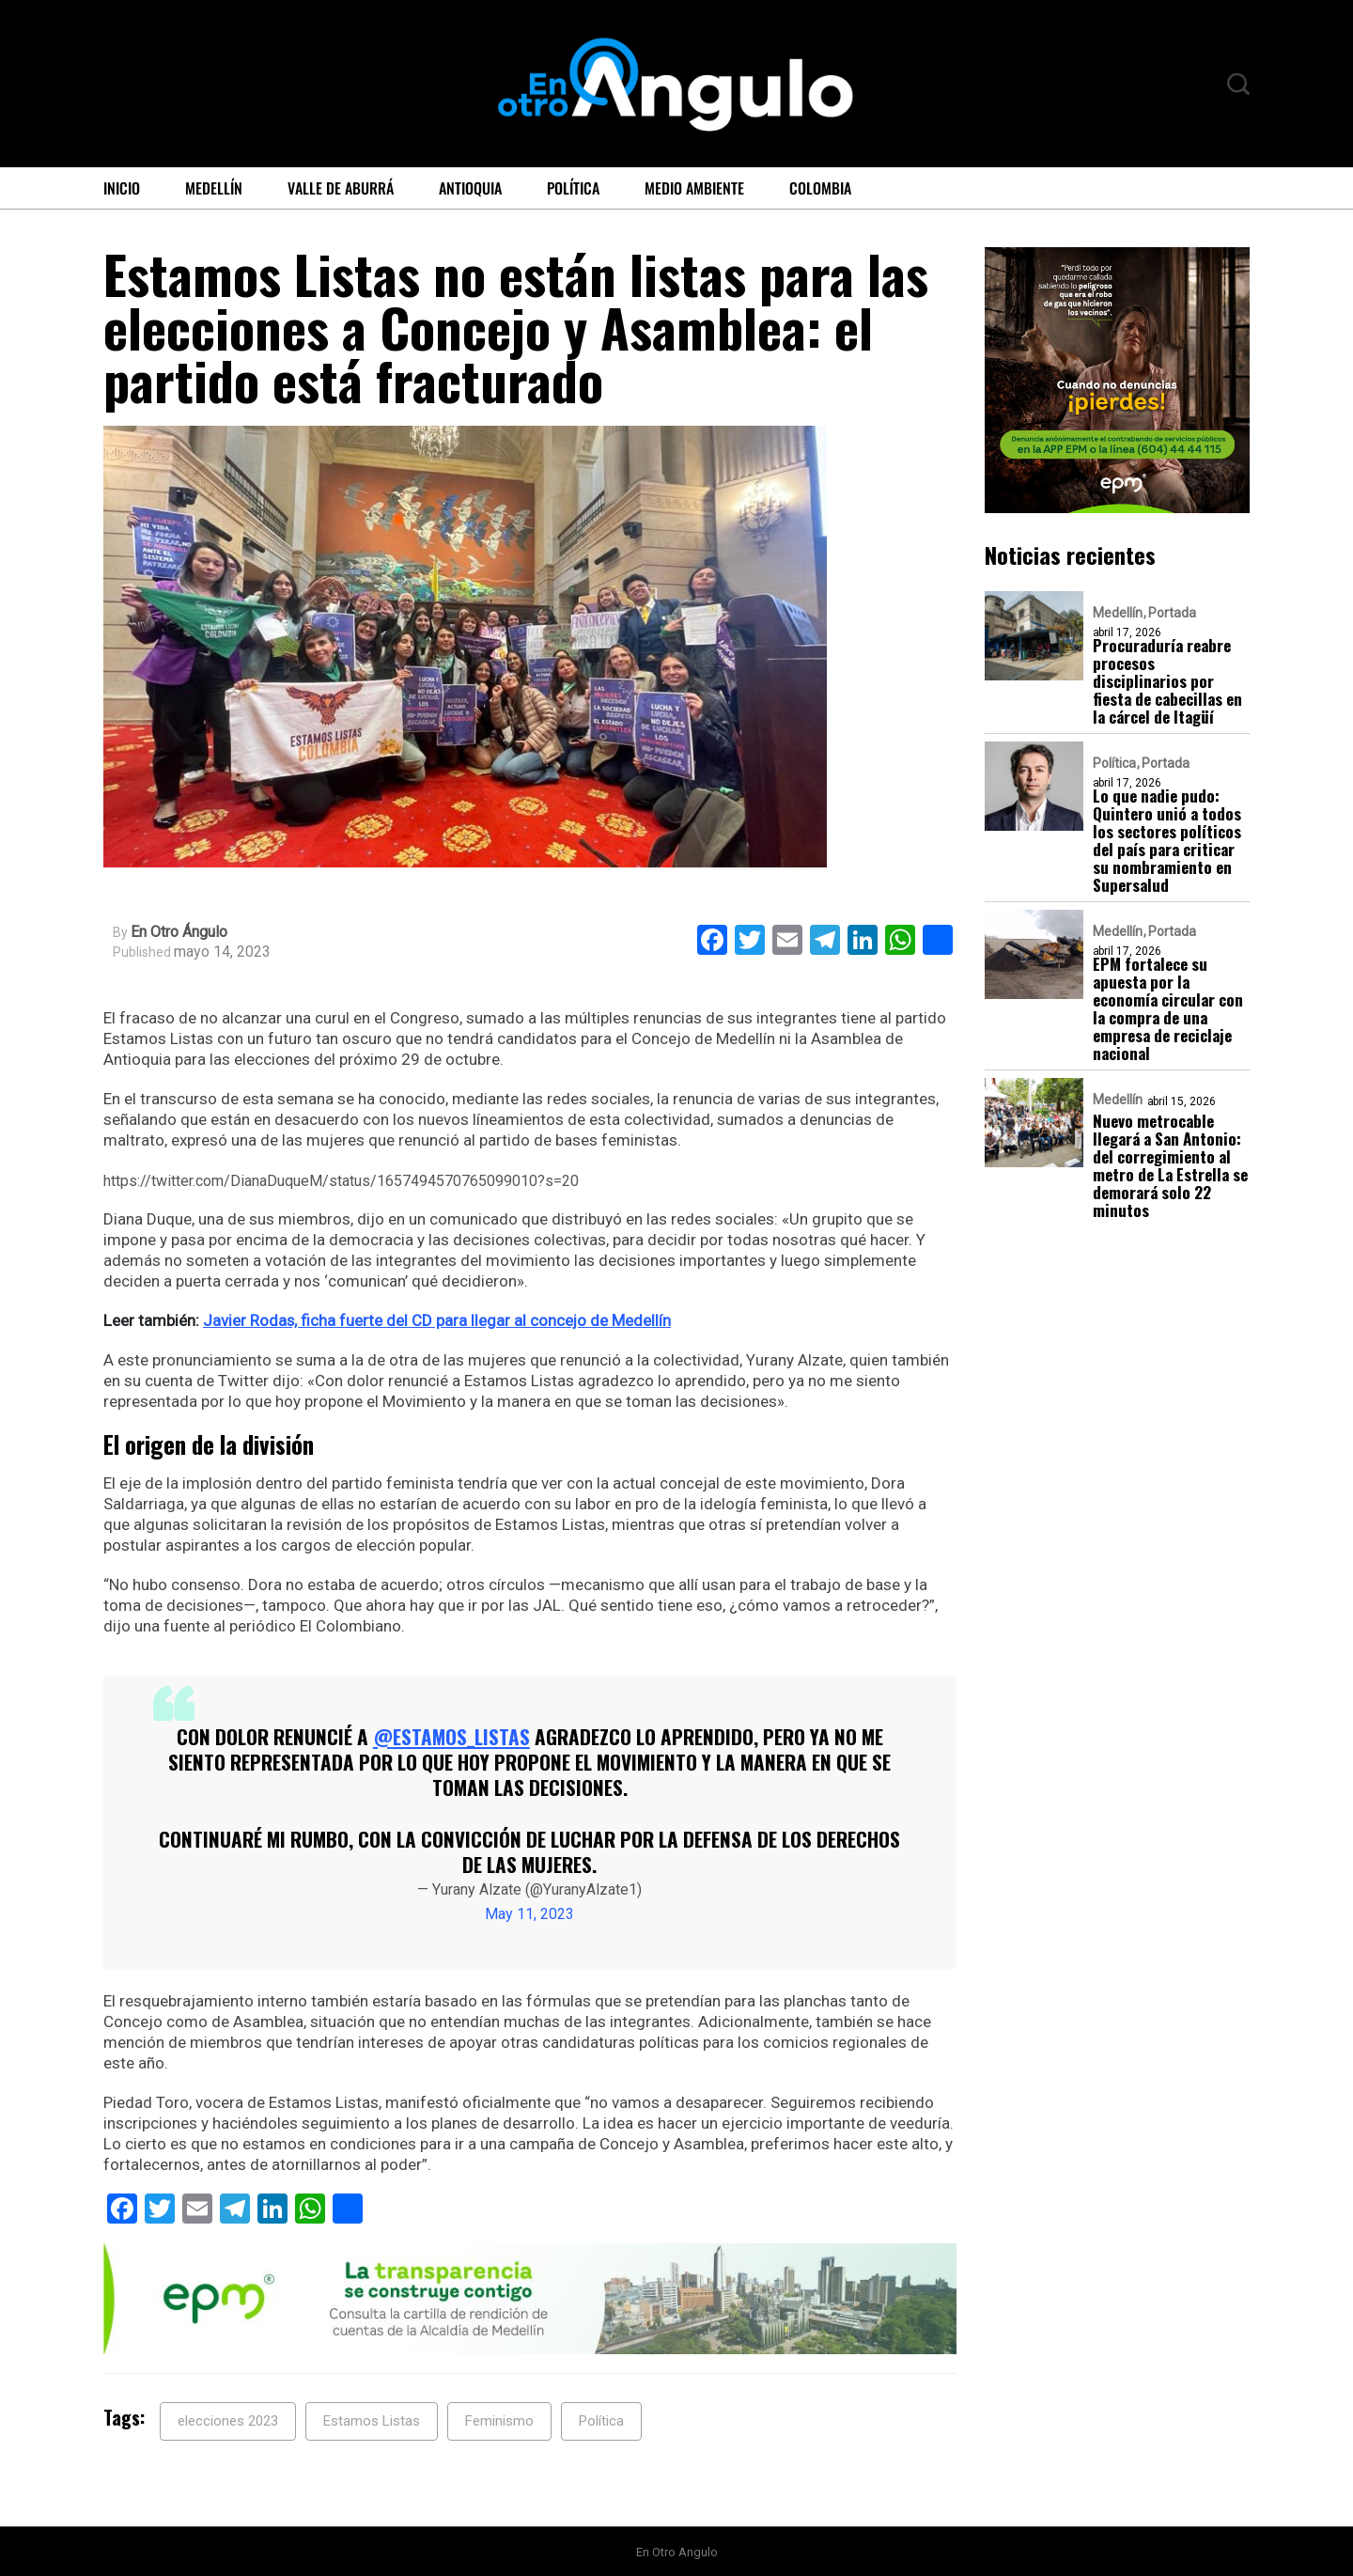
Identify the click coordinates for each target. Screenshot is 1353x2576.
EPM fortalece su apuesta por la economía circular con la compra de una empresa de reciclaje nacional (1168, 1008)
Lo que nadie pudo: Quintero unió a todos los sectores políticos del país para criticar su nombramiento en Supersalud (1167, 840)
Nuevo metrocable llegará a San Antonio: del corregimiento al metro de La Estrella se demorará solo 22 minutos (1170, 1165)
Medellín (213, 188)
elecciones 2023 (228, 2420)
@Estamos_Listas (451, 1736)
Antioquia (470, 188)
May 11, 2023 (529, 1913)
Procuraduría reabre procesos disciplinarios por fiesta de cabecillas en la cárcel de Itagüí (1167, 681)
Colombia (820, 188)
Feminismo (499, 2420)
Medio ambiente (694, 188)
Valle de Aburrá (341, 188)
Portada (1172, 612)
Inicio (121, 188)
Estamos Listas (371, 2420)
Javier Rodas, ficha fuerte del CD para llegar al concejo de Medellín (438, 1320)
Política (573, 188)
